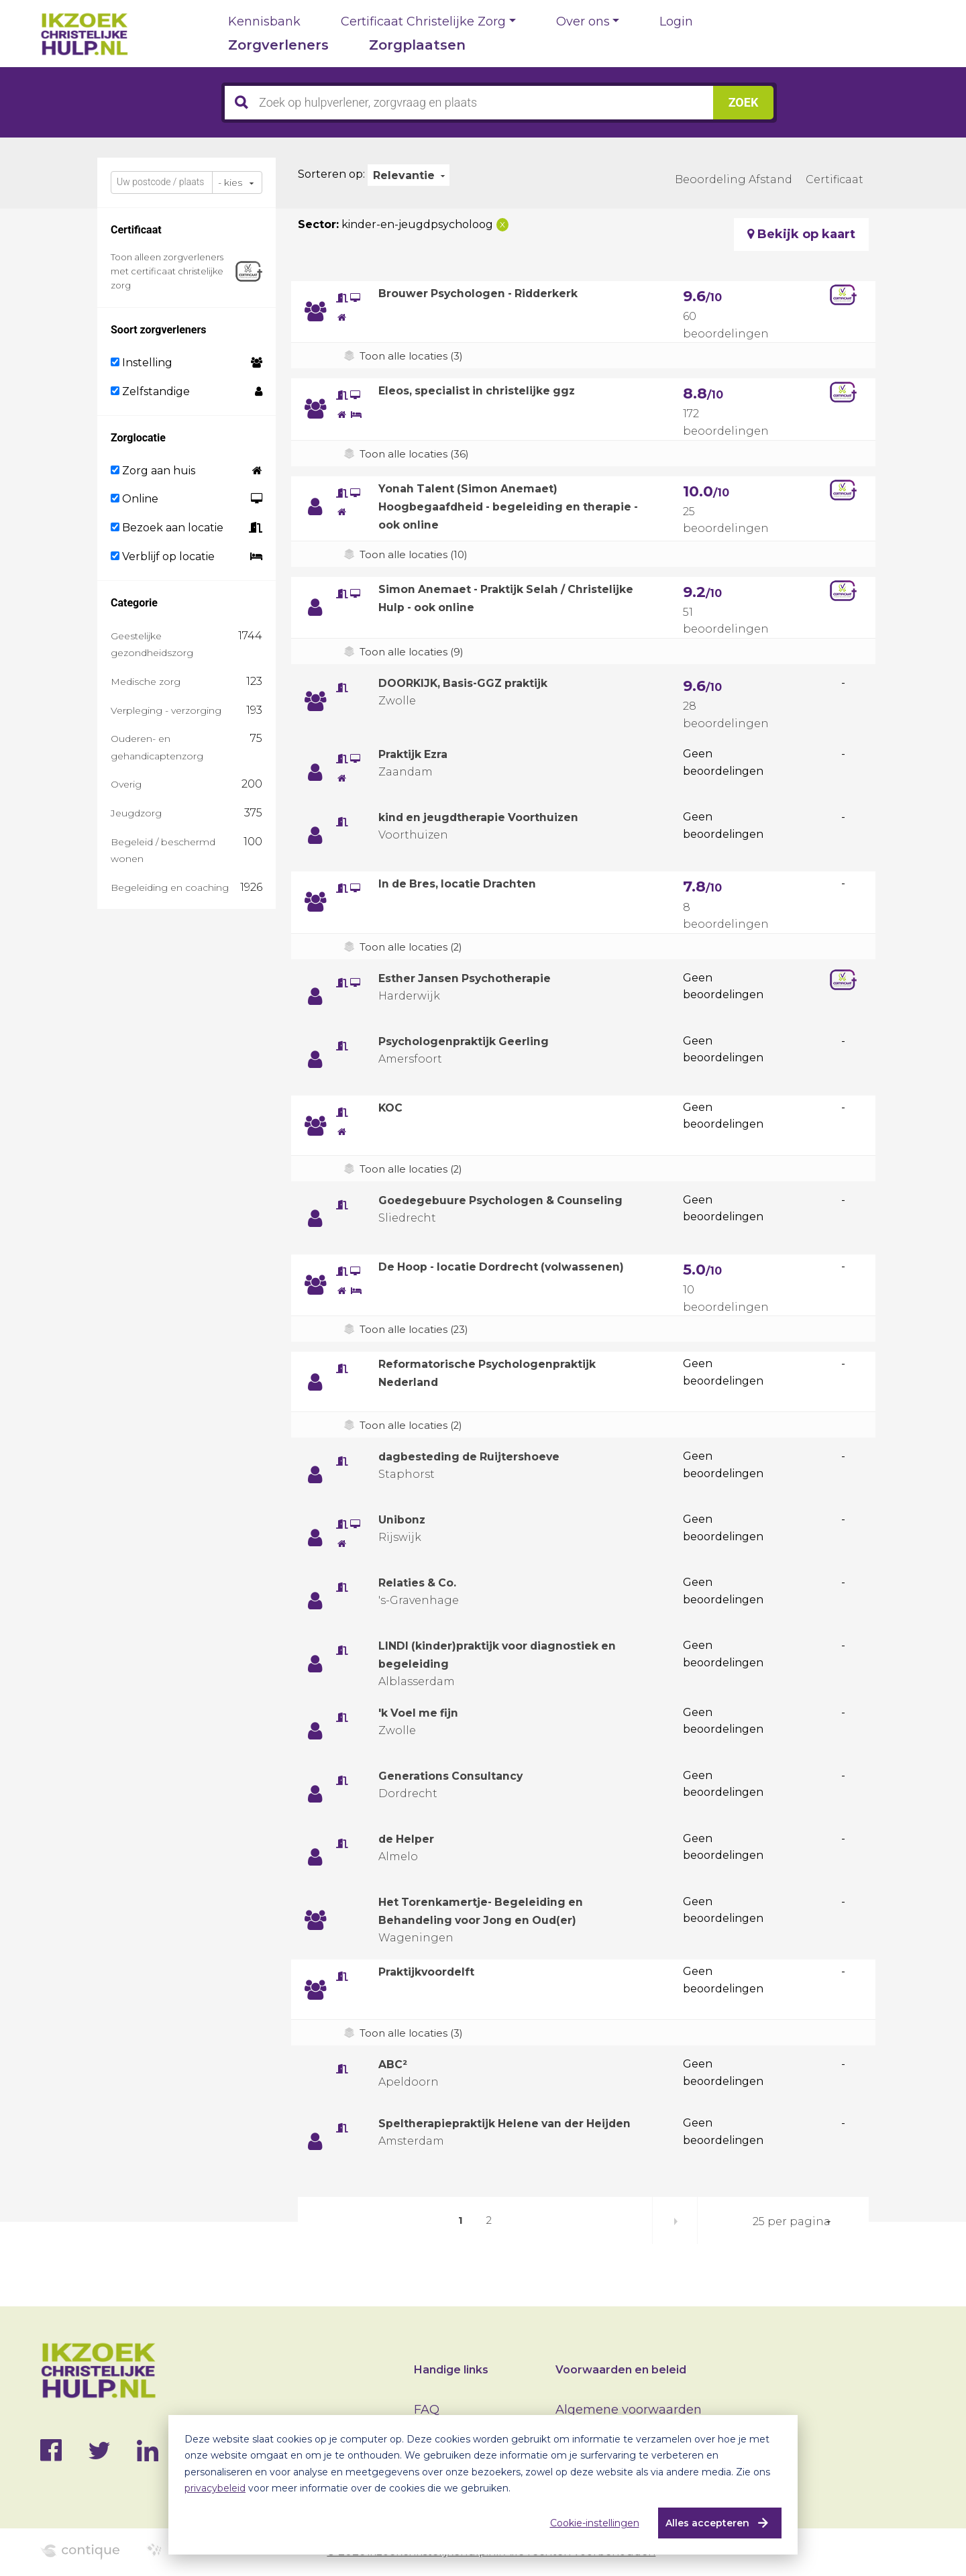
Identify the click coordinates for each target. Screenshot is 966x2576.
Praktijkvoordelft (433, 1971)
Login (676, 21)
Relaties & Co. (422, 1582)
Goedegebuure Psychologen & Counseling (513, 1200)
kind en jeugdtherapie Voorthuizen (490, 817)
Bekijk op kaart (801, 234)
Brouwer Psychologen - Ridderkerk (491, 293)
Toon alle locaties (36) (417, 453)
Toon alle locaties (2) (414, 947)
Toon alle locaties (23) (418, 1329)
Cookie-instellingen (589, 2523)
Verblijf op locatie (163, 556)
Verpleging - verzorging (166, 710)
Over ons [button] (583, 21)
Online (134, 498)
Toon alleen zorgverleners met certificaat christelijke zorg (167, 271)
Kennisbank (264, 21)
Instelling (141, 362)
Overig (126, 784)
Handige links (451, 2369)
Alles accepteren (702, 2523)
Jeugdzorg (136, 813)
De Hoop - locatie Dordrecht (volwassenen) (515, 1266)
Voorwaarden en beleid (620, 2369)
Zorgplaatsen (417, 45)
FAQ (426, 2409)
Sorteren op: (331, 174)
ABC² (394, 2064)
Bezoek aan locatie (167, 527)
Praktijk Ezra (418, 754)
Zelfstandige (150, 391)
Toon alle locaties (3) (414, 356)
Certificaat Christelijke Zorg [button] (423, 21)
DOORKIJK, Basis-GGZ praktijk (475, 683)
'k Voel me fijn (423, 1712)
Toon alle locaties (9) (414, 651)
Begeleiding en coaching (170, 887)
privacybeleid (215, 2488)
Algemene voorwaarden (628, 2409)
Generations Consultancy (458, 1775)
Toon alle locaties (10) (417, 554)
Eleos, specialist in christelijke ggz (488, 390)
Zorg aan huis (153, 470)
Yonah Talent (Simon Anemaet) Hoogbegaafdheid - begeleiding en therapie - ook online (491, 506)
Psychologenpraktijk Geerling (473, 1041)
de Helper (409, 1838)
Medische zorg (145, 682)
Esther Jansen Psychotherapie (475, 978)
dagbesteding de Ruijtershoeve (480, 1456)
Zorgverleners (278, 45)
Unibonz (404, 1519)
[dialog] (483, 2485)
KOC (392, 1107)
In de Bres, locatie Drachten (466, 883)
